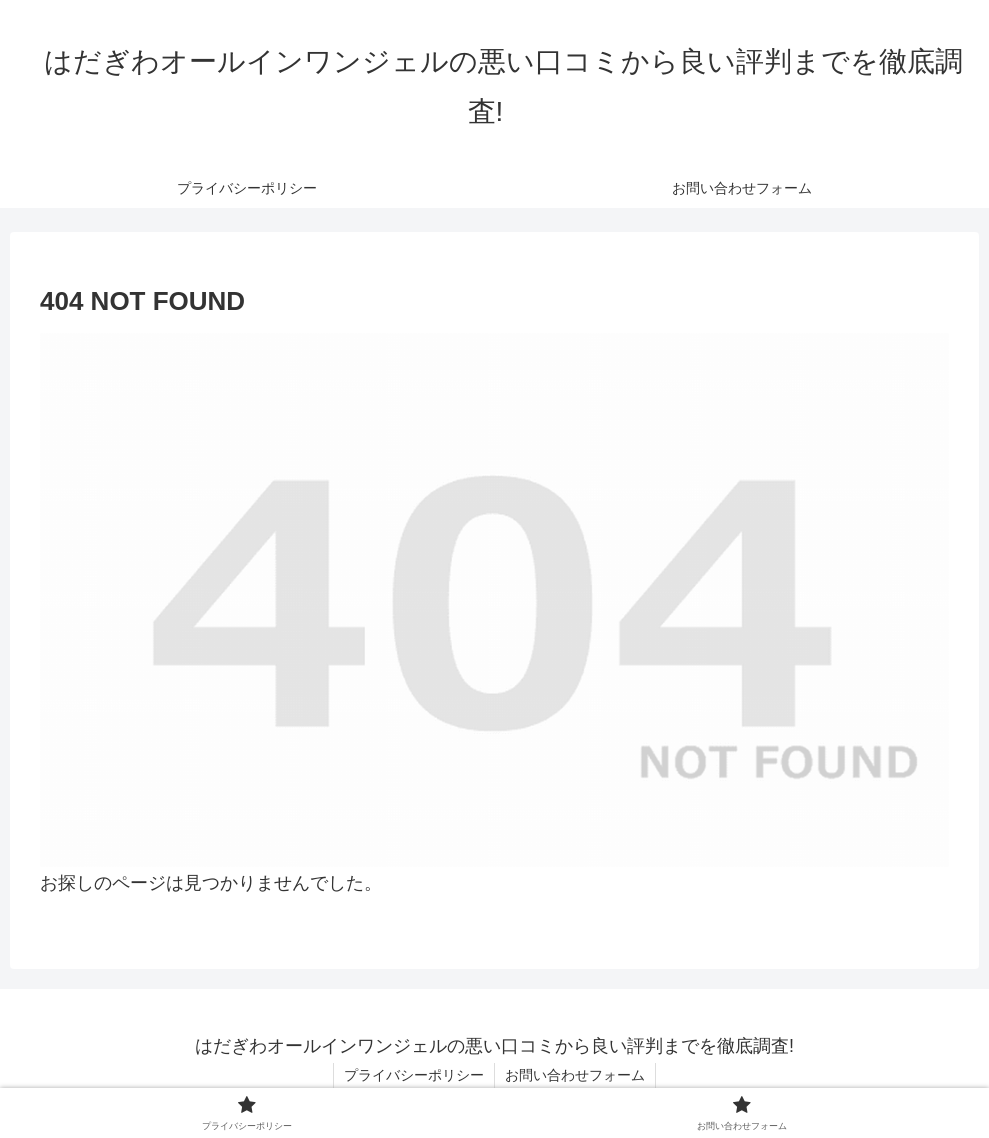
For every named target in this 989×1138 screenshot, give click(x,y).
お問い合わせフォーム (575, 1075)
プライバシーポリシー (414, 1075)
